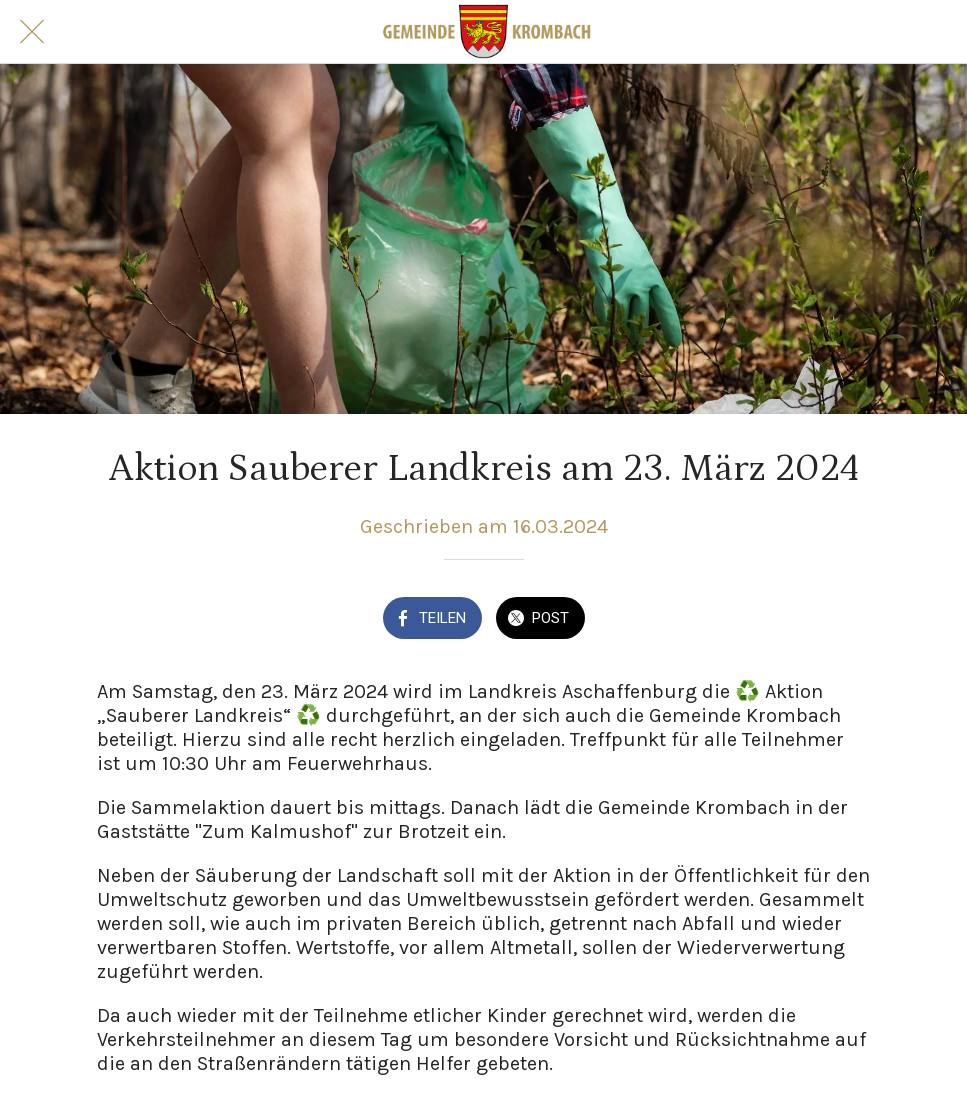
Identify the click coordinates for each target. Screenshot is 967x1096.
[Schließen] (32, 32)
